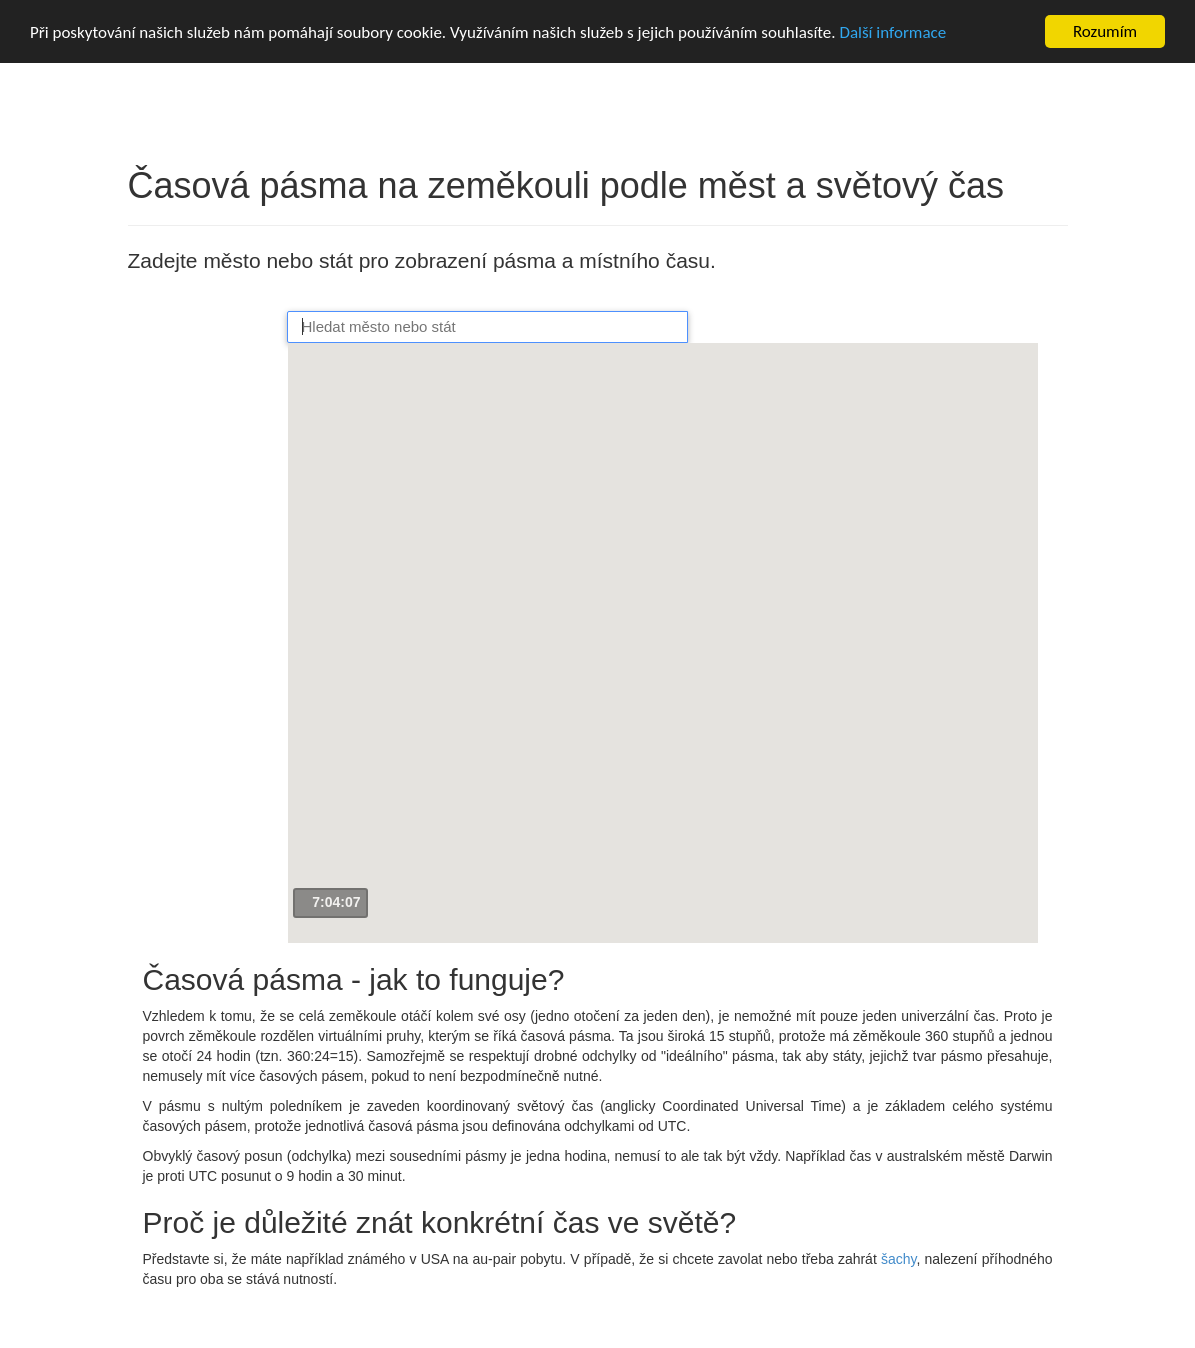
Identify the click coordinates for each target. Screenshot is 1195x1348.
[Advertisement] (208, 615)
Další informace (892, 32)
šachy (899, 1259)
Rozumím (1105, 31)
